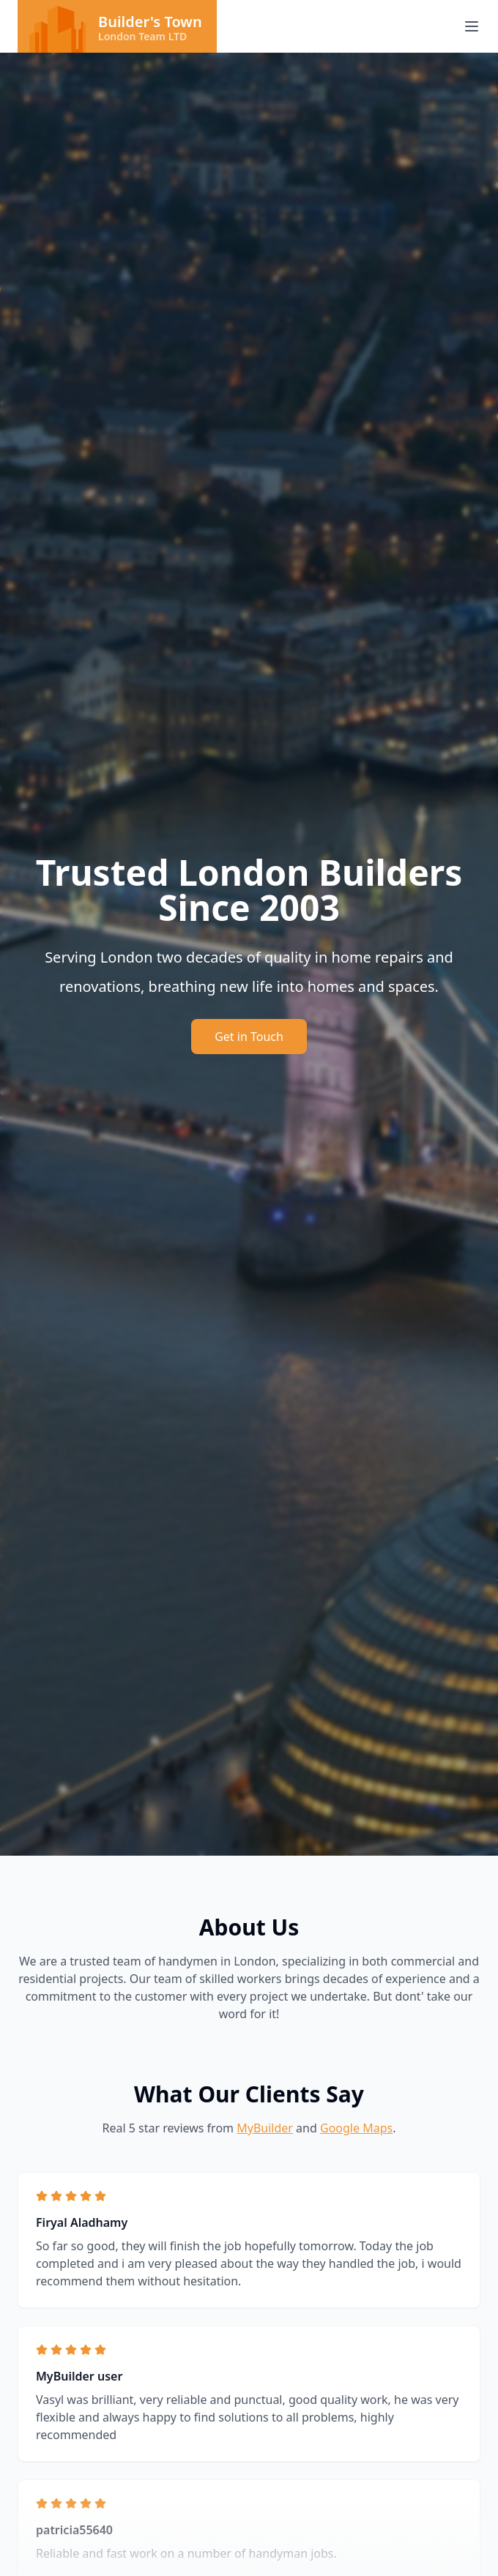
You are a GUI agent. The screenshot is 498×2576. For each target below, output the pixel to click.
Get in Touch (249, 1036)
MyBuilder (265, 2128)
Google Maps (356, 2128)
